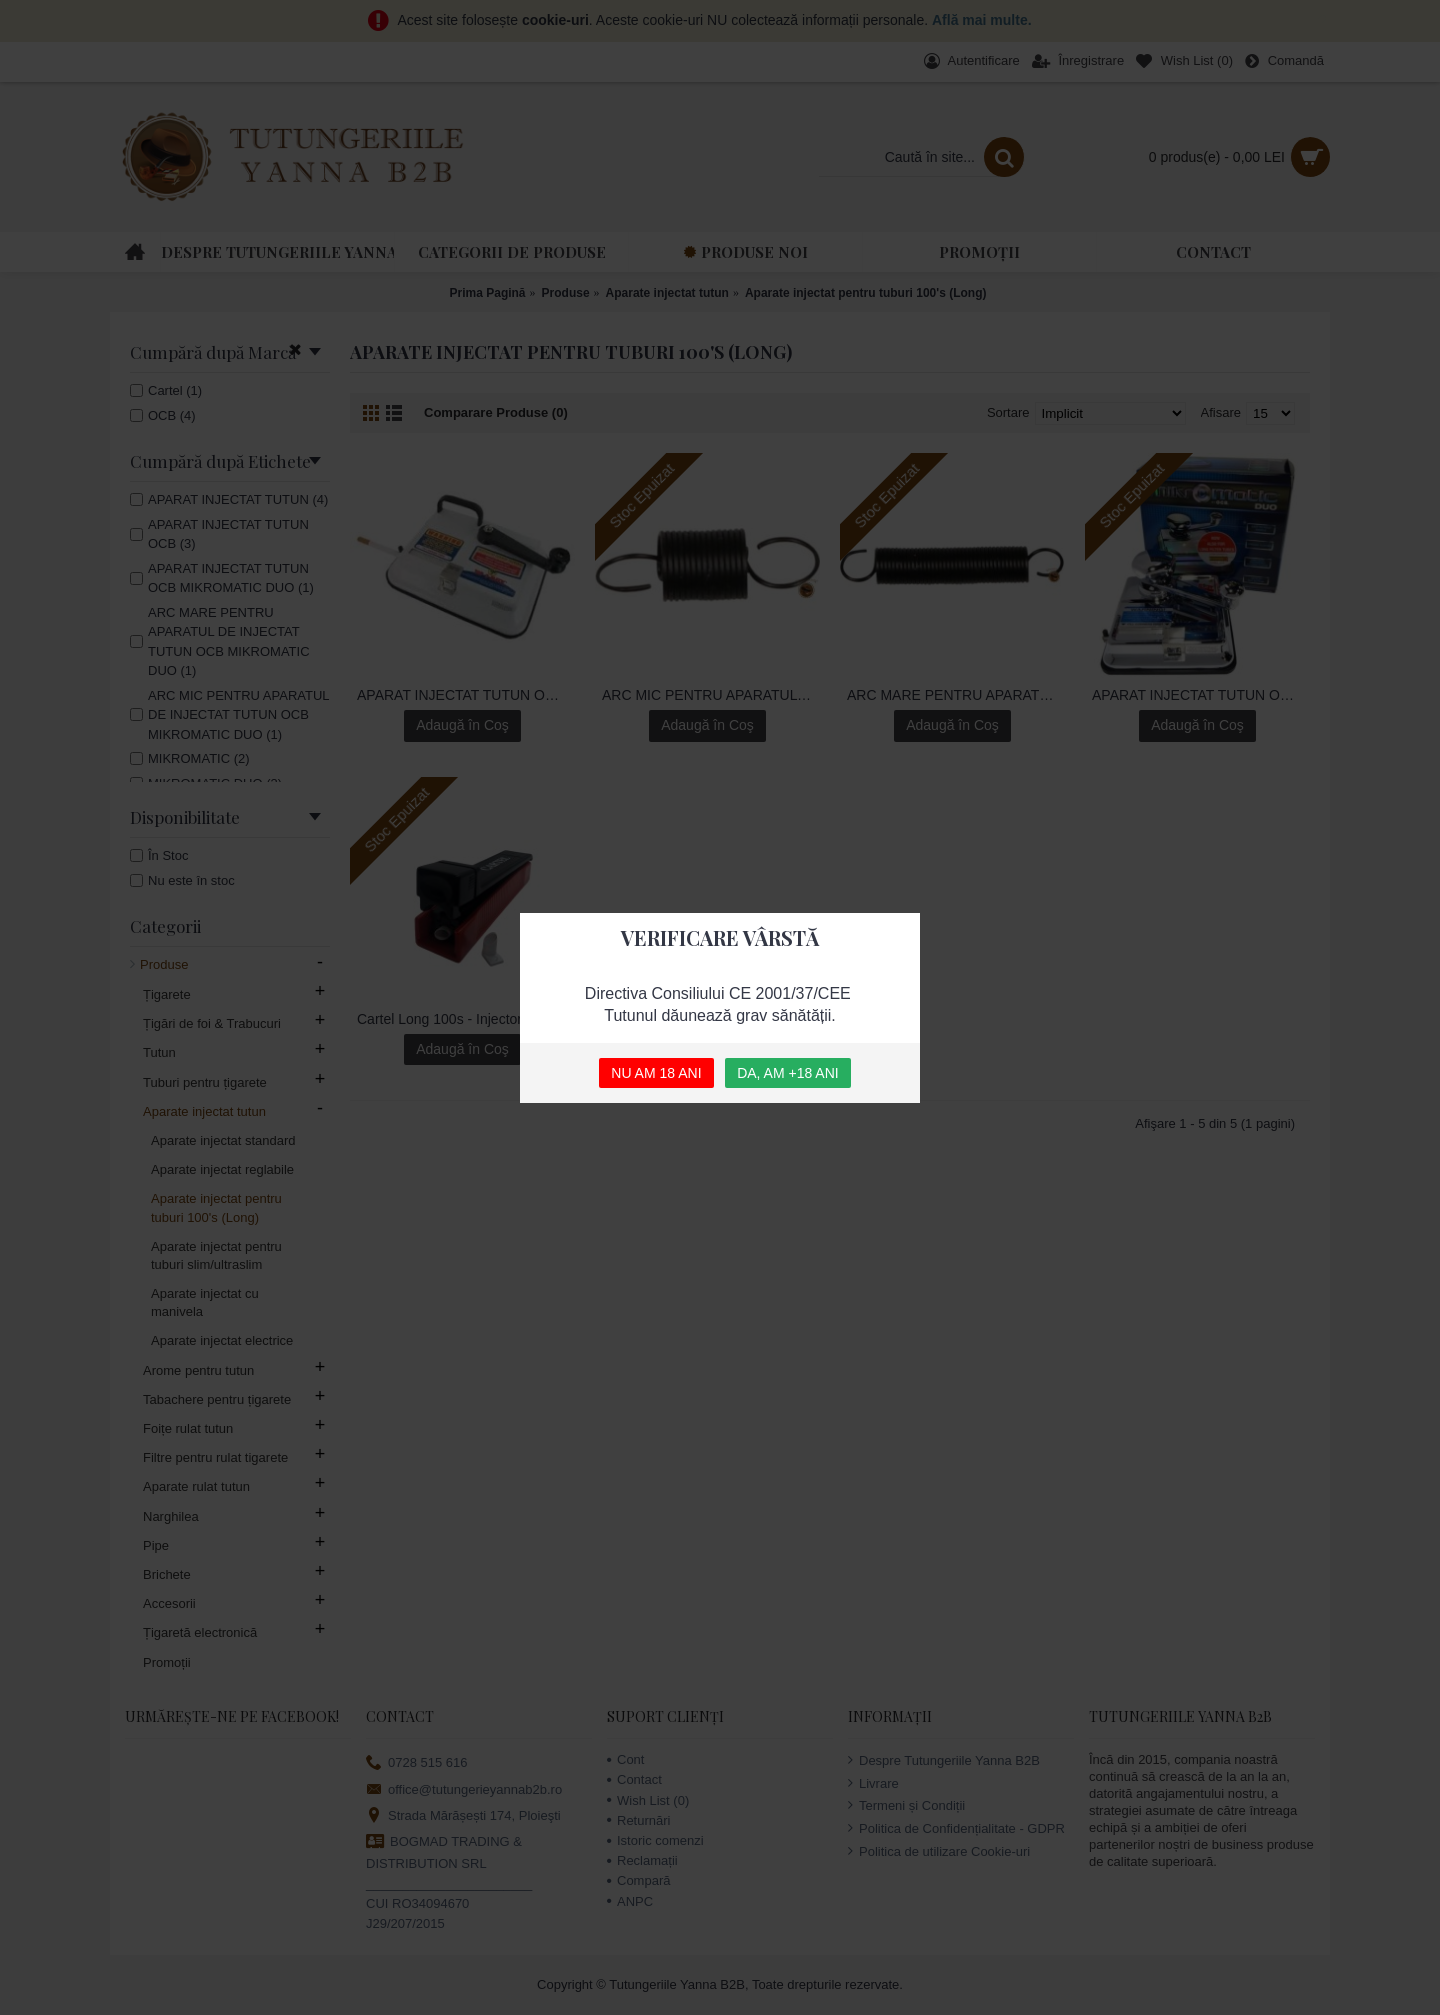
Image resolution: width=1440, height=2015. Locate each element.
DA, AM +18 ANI (788, 1073)
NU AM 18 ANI (656, 1073)
